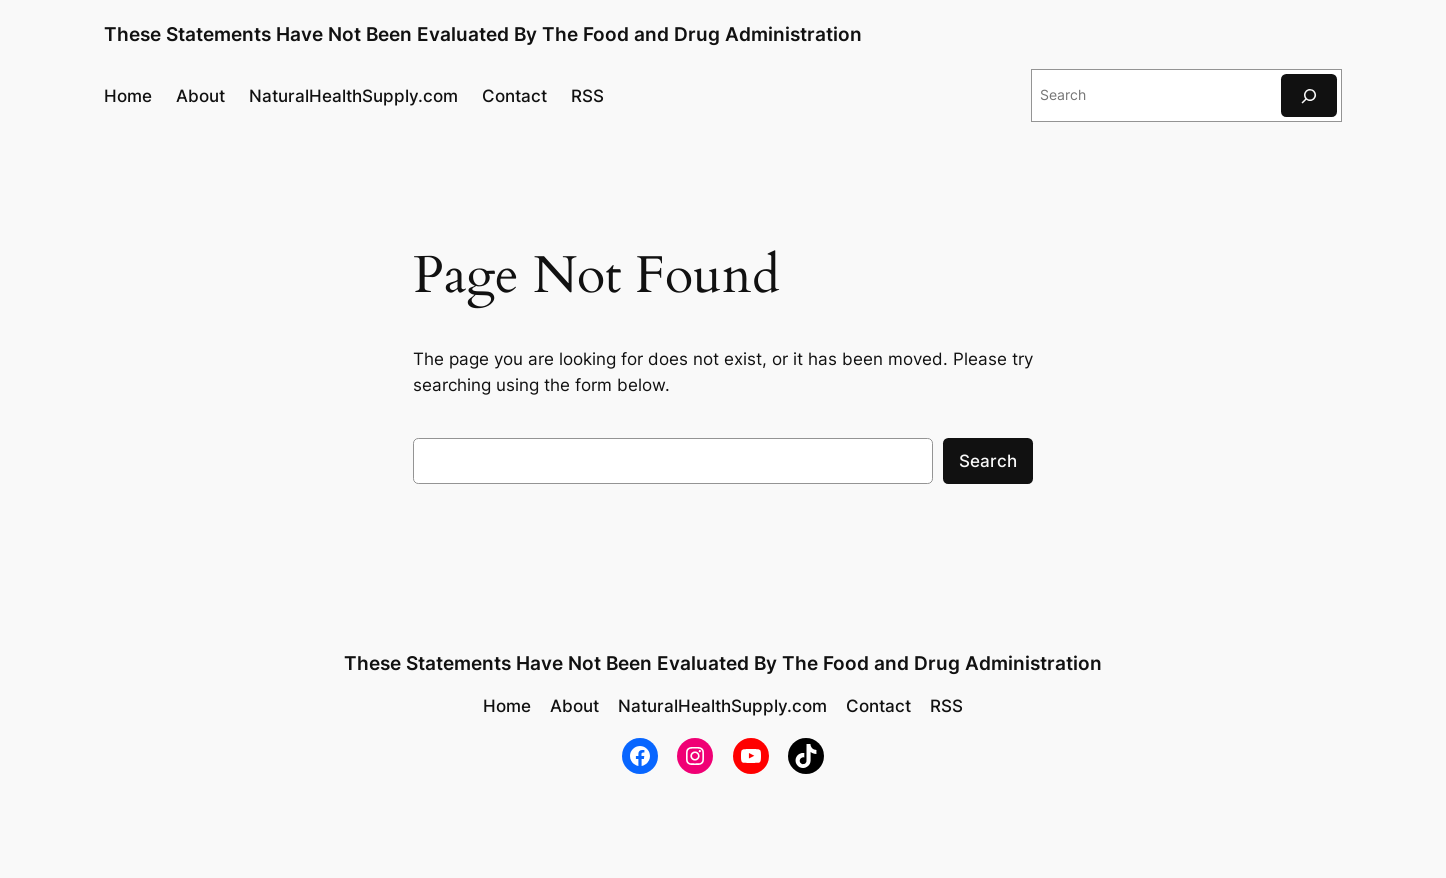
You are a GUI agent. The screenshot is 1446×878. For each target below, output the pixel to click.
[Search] (1309, 95)
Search (988, 461)
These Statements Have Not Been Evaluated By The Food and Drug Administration (483, 34)
